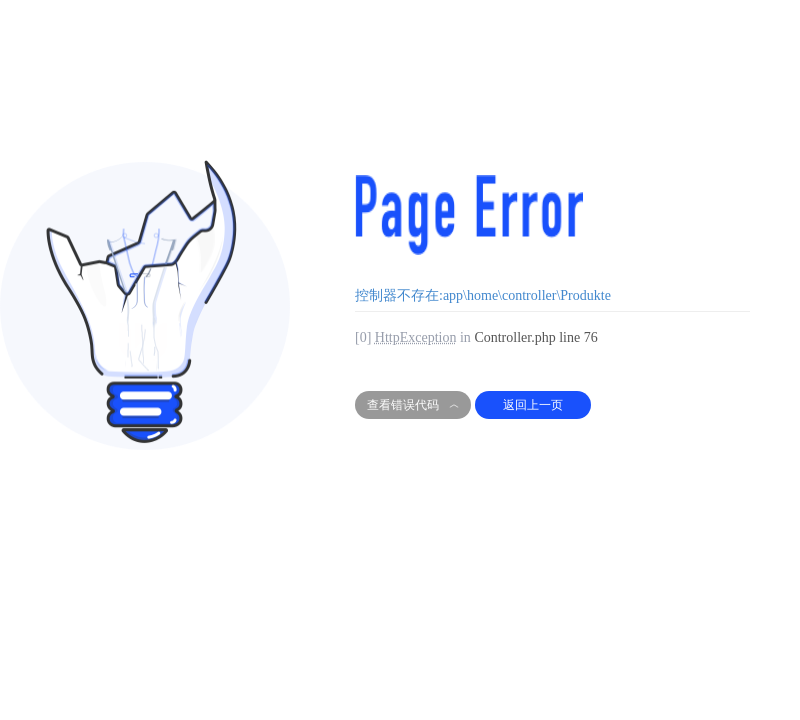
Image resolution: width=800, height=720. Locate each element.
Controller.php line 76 (535, 337)
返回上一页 (533, 405)
